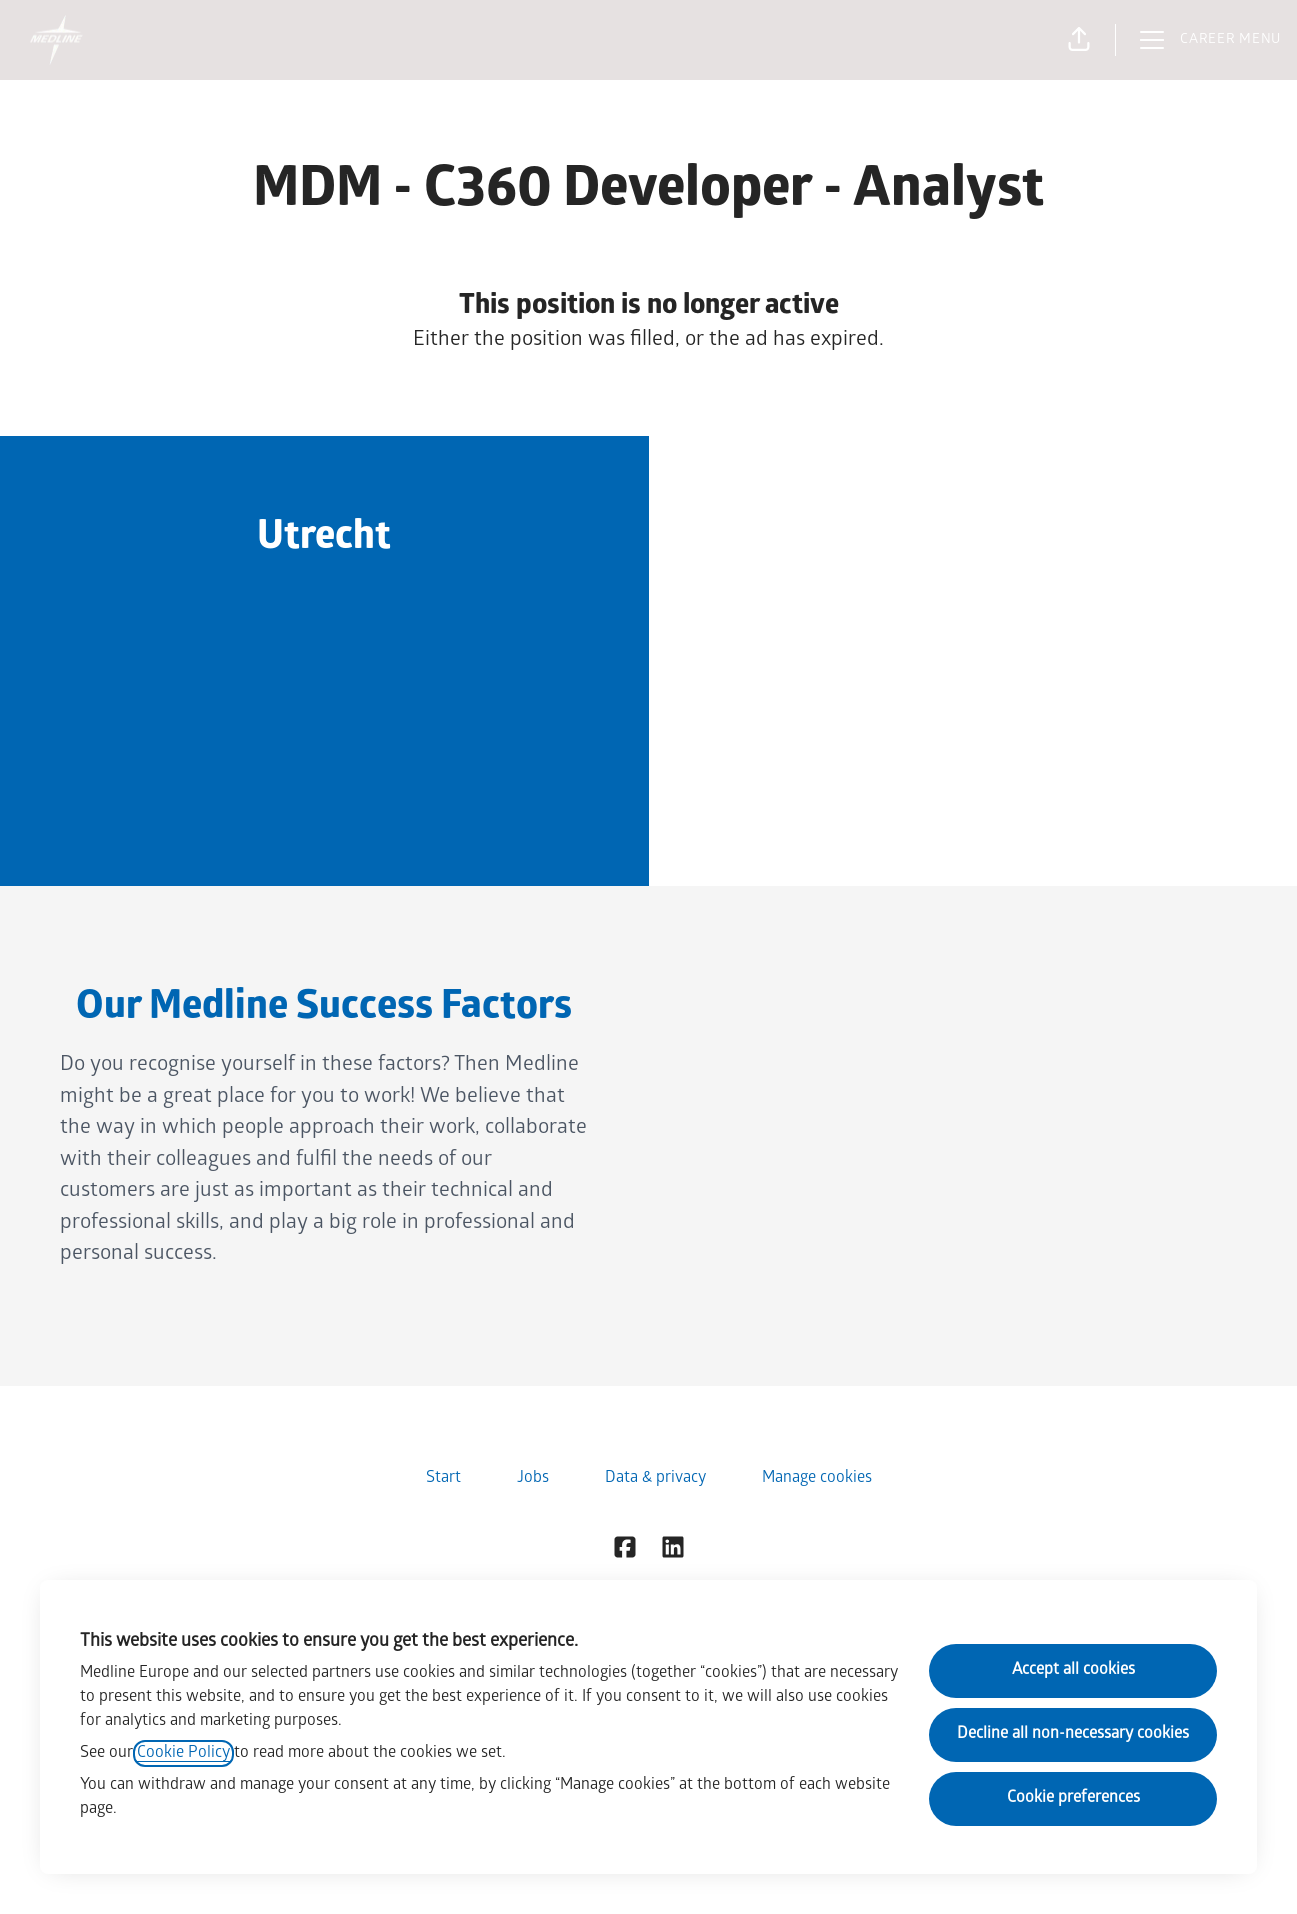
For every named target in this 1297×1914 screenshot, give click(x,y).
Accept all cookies (1073, 1670)
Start (443, 1478)
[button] (1079, 40)
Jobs (533, 1478)
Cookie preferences (1073, 1798)
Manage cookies (817, 1478)
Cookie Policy (183, 1753)
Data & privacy (655, 1478)
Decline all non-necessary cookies (1073, 1734)
